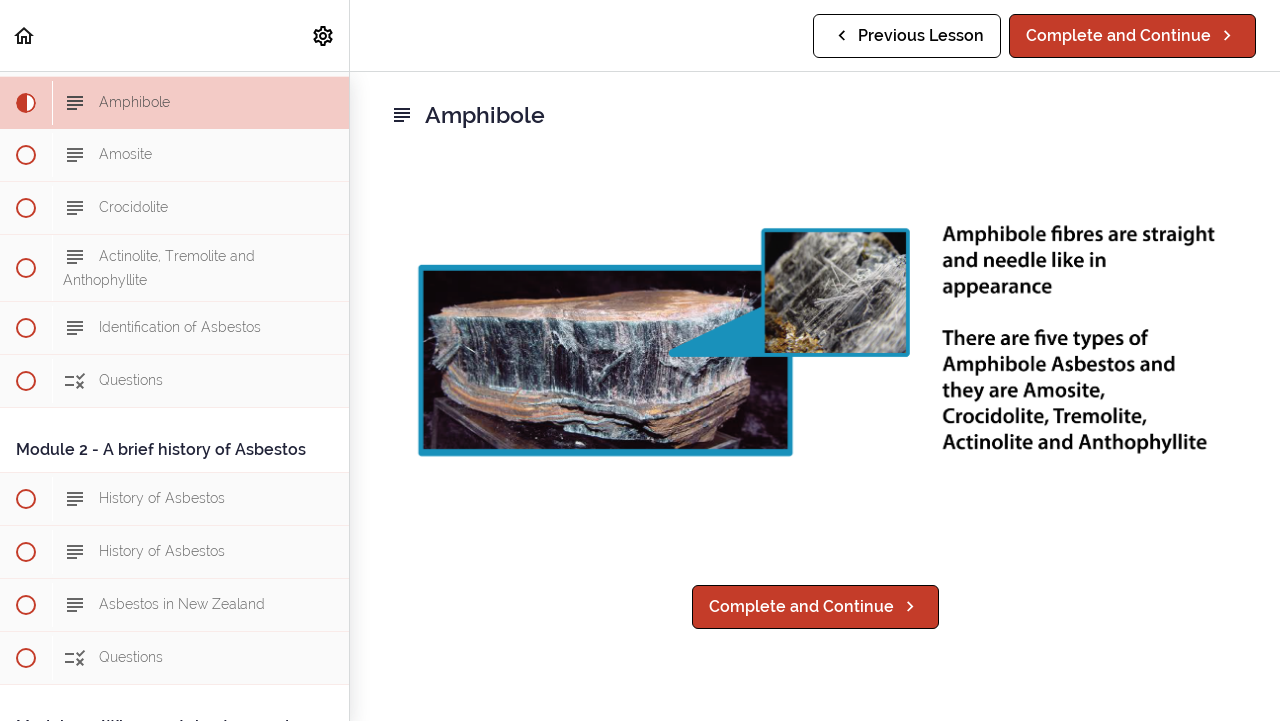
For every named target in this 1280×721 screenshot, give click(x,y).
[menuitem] (324, 35)
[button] (25, 35)
